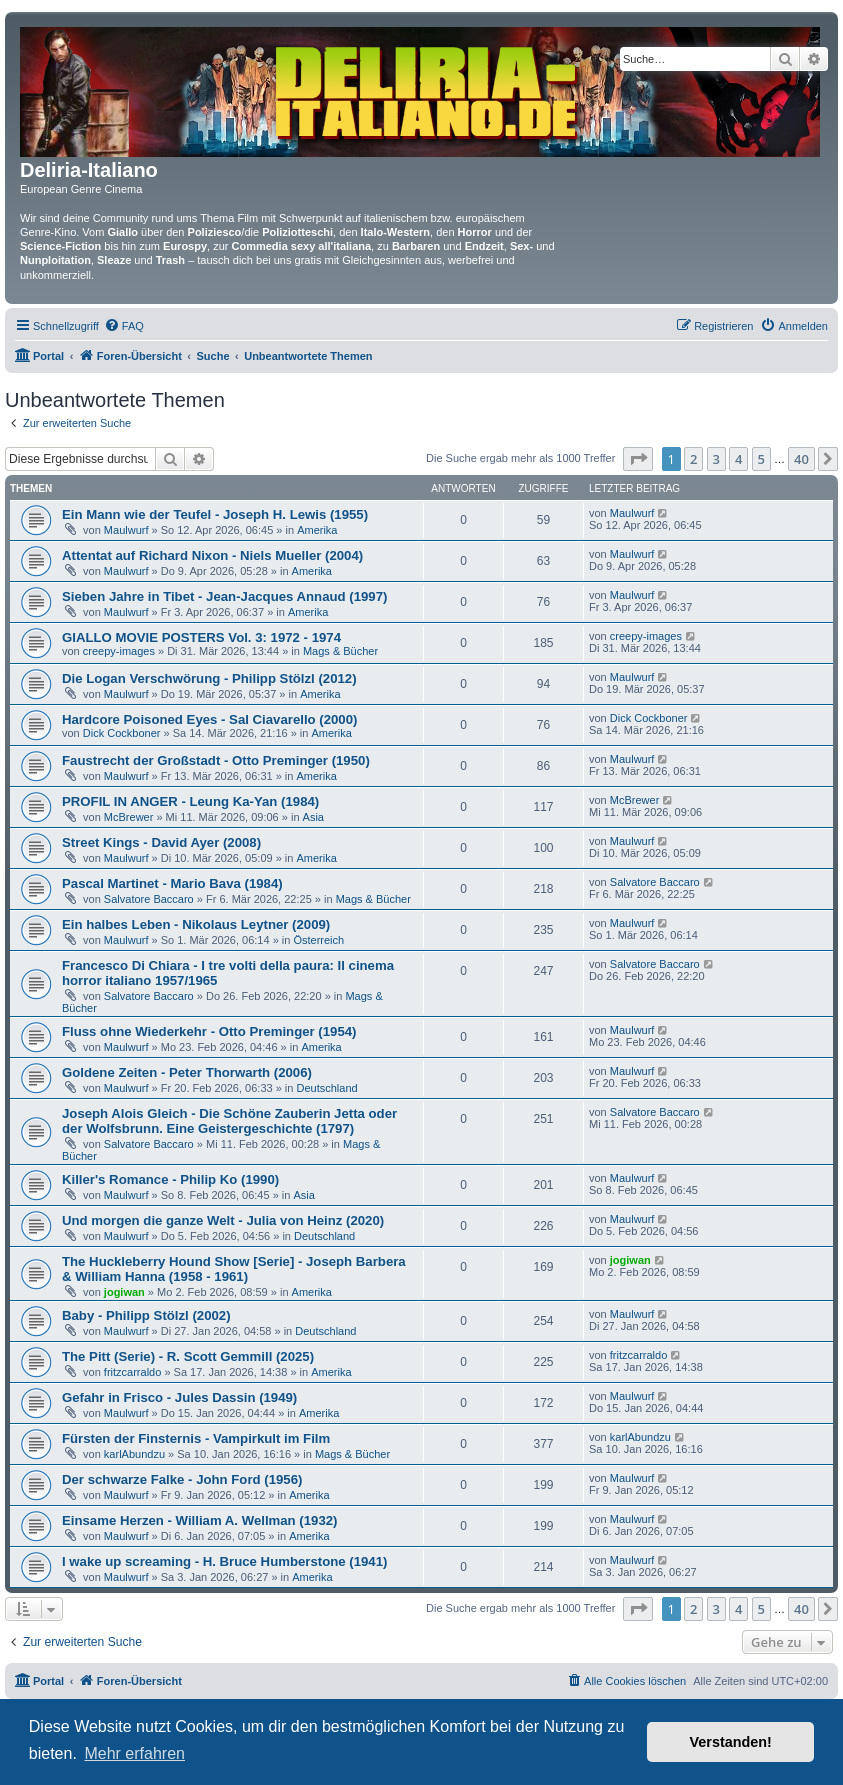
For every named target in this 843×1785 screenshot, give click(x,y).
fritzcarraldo (132, 1372)
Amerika (317, 530)
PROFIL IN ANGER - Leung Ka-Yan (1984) (190, 801)
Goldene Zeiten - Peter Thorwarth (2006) (187, 1072)
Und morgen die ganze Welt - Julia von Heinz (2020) (223, 1220)
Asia (313, 817)
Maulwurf (126, 530)
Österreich (318, 940)
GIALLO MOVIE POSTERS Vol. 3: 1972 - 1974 (201, 637)
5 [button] (761, 459)
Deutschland (327, 1088)
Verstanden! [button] (731, 1742)
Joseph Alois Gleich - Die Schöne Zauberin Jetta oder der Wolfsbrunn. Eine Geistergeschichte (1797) (229, 1121)
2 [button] (693, 459)
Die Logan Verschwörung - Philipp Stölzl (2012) (209, 678)
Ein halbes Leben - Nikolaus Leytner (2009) (196, 924)
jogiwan (124, 1292)
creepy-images (119, 651)
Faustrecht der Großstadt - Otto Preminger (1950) (216, 760)
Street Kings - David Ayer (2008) (161, 842)
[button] (638, 459)
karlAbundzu (134, 1454)
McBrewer (129, 817)
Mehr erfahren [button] (134, 1753)
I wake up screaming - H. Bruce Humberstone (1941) (224, 1561)
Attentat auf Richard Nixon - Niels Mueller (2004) (212, 555)
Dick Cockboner (122, 733)
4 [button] (738, 459)
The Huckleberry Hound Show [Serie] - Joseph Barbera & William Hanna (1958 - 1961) (234, 1269)
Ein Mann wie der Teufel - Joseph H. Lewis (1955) (215, 514)
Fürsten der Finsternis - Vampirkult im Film (196, 1438)
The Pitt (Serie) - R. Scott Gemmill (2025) (188, 1356)
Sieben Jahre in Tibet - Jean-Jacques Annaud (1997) (224, 596)
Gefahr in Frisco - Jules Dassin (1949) (179, 1397)
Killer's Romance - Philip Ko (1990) (170, 1179)
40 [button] (801, 459)
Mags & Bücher (340, 651)
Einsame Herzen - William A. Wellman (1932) (199, 1520)
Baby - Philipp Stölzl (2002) (146, 1315)
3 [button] (716, 459)
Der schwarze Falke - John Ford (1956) (182, 1479)
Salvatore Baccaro (149, 899)
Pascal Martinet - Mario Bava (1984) (172, 883)
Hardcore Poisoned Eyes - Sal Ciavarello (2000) (209, 719)
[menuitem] (124, 326)
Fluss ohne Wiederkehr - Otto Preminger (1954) (209, 1031)
